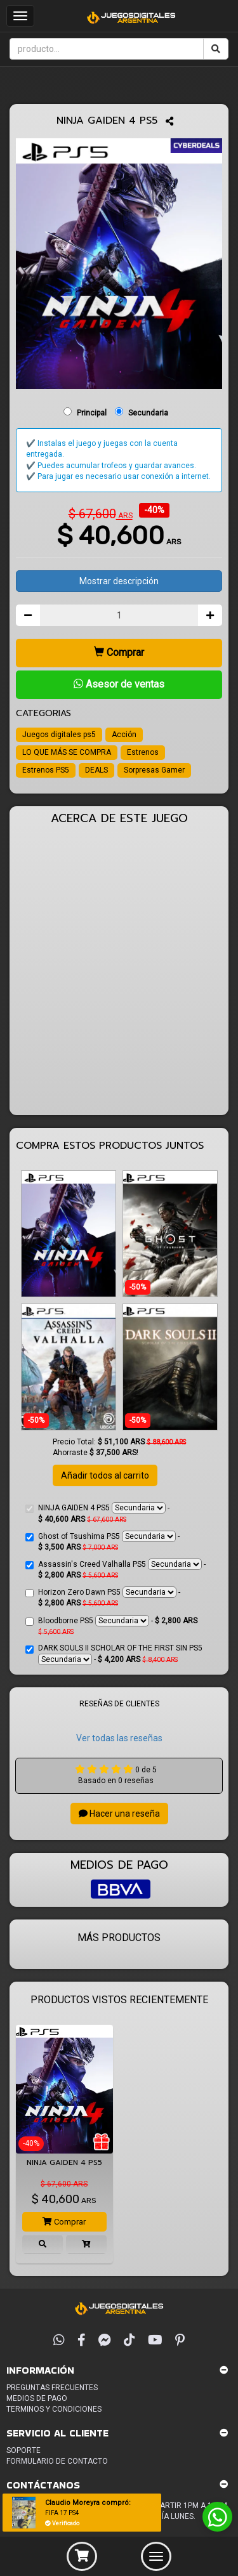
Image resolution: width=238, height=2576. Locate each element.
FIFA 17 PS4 (62, 2512)
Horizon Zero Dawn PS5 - (102, 1596)
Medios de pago (36, 2398)
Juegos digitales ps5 (59, 734)
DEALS (96, 770)
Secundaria (148, 413)
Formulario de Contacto (57, 2461)
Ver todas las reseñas (119, 1738)
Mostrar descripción (119, 581)
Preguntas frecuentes (52, 2387)
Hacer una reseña (119, 1813)
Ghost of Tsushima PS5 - (102, 1541)
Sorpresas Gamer (154, 770)
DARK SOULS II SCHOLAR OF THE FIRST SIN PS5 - (113, 1654)
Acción (124, 734)
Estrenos (143, 752)
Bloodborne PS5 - (111, 1625)
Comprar (119, 652)
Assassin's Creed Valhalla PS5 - (115, 1569)
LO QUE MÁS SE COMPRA (66, 752)
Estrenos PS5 (45, 770)
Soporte (23, 2450)
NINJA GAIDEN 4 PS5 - (97, 1512)
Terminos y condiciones (54, 2409)
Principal (92, 413)
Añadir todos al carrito (105, 1475)
